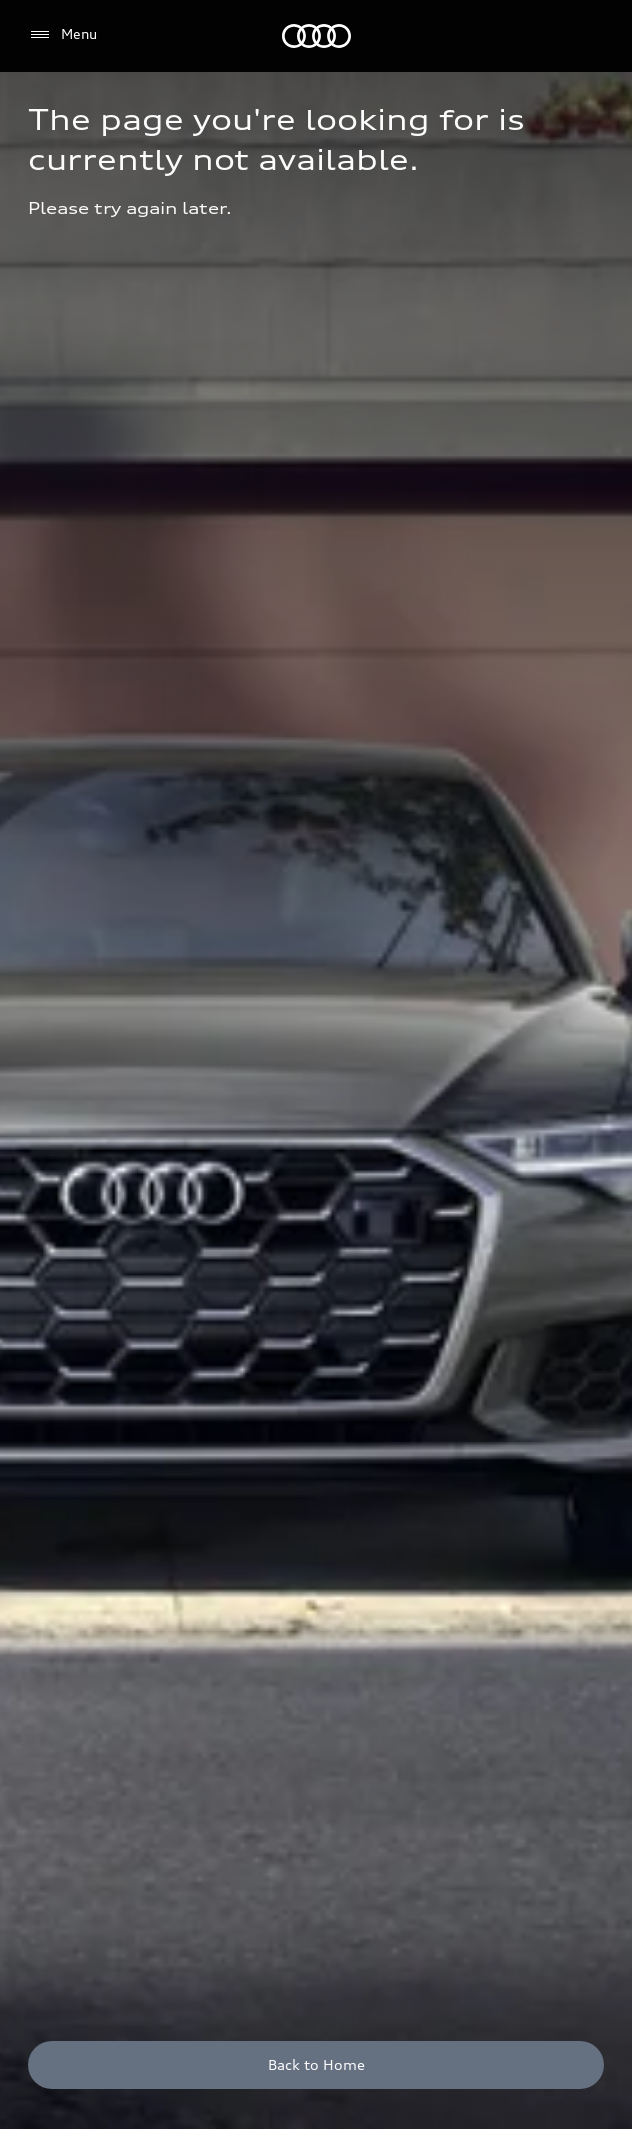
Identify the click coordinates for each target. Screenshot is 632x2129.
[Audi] (316, 36)
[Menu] (62, 35)
